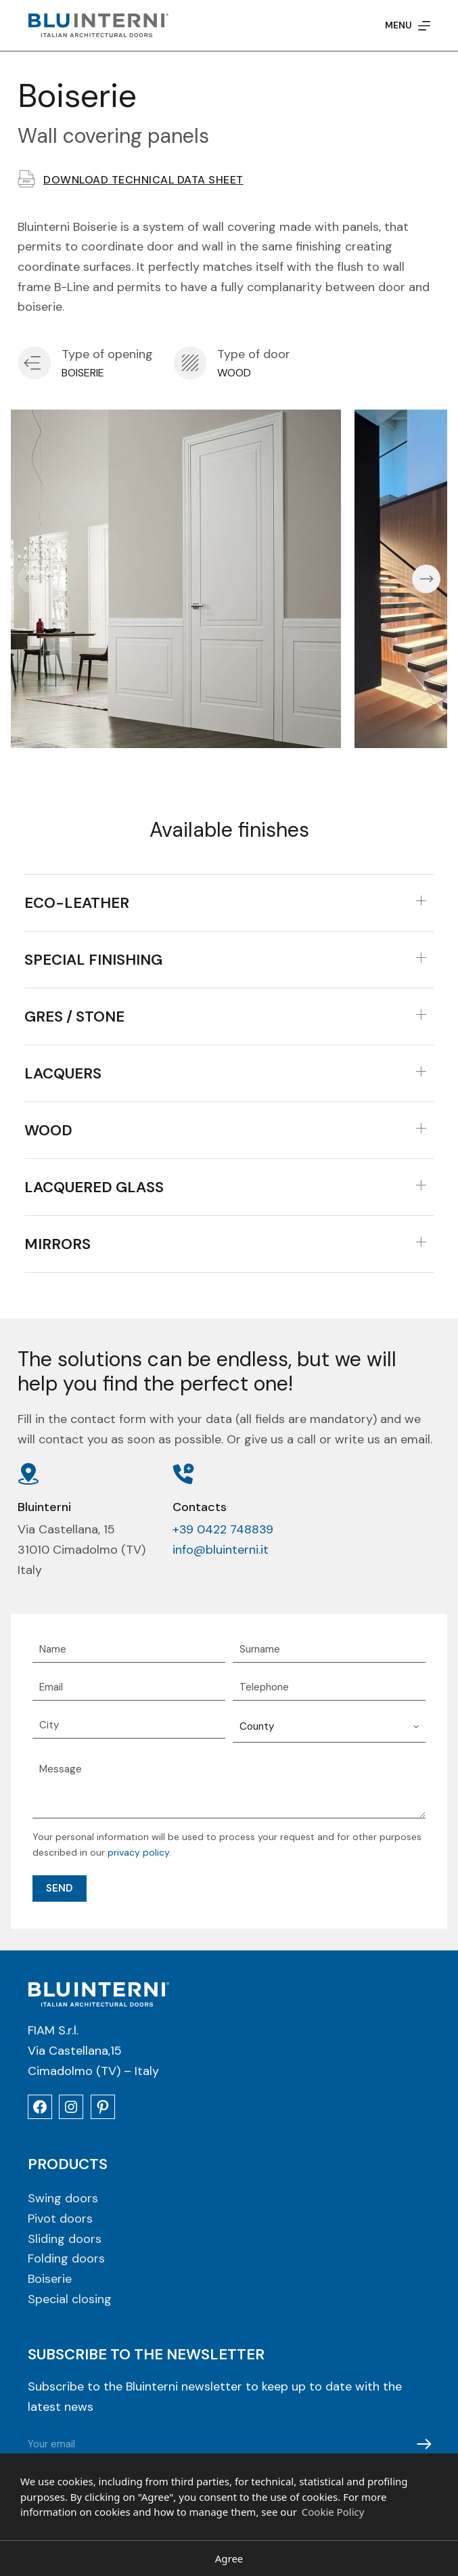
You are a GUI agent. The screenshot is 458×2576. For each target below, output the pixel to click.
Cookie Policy (333, 2511)
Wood (48, 1130)
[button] (32, 579)
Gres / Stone (74, 1016)
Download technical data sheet (143, 180)
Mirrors (57, 1244)
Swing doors (63, 2199)
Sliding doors (64, 2239)
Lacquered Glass (94, 1187)
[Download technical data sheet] (26, 179)
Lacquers (62, 1073)
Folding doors (66, 2259)
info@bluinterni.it (221, 1550)
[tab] (229, 903)
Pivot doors (60, 2219)
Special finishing (93, 959)
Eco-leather (76, 903)
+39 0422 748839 (223, 1529)
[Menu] (407, 25)
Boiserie (50, 2279)
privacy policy (138, 1852)
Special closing (70, 2300)
